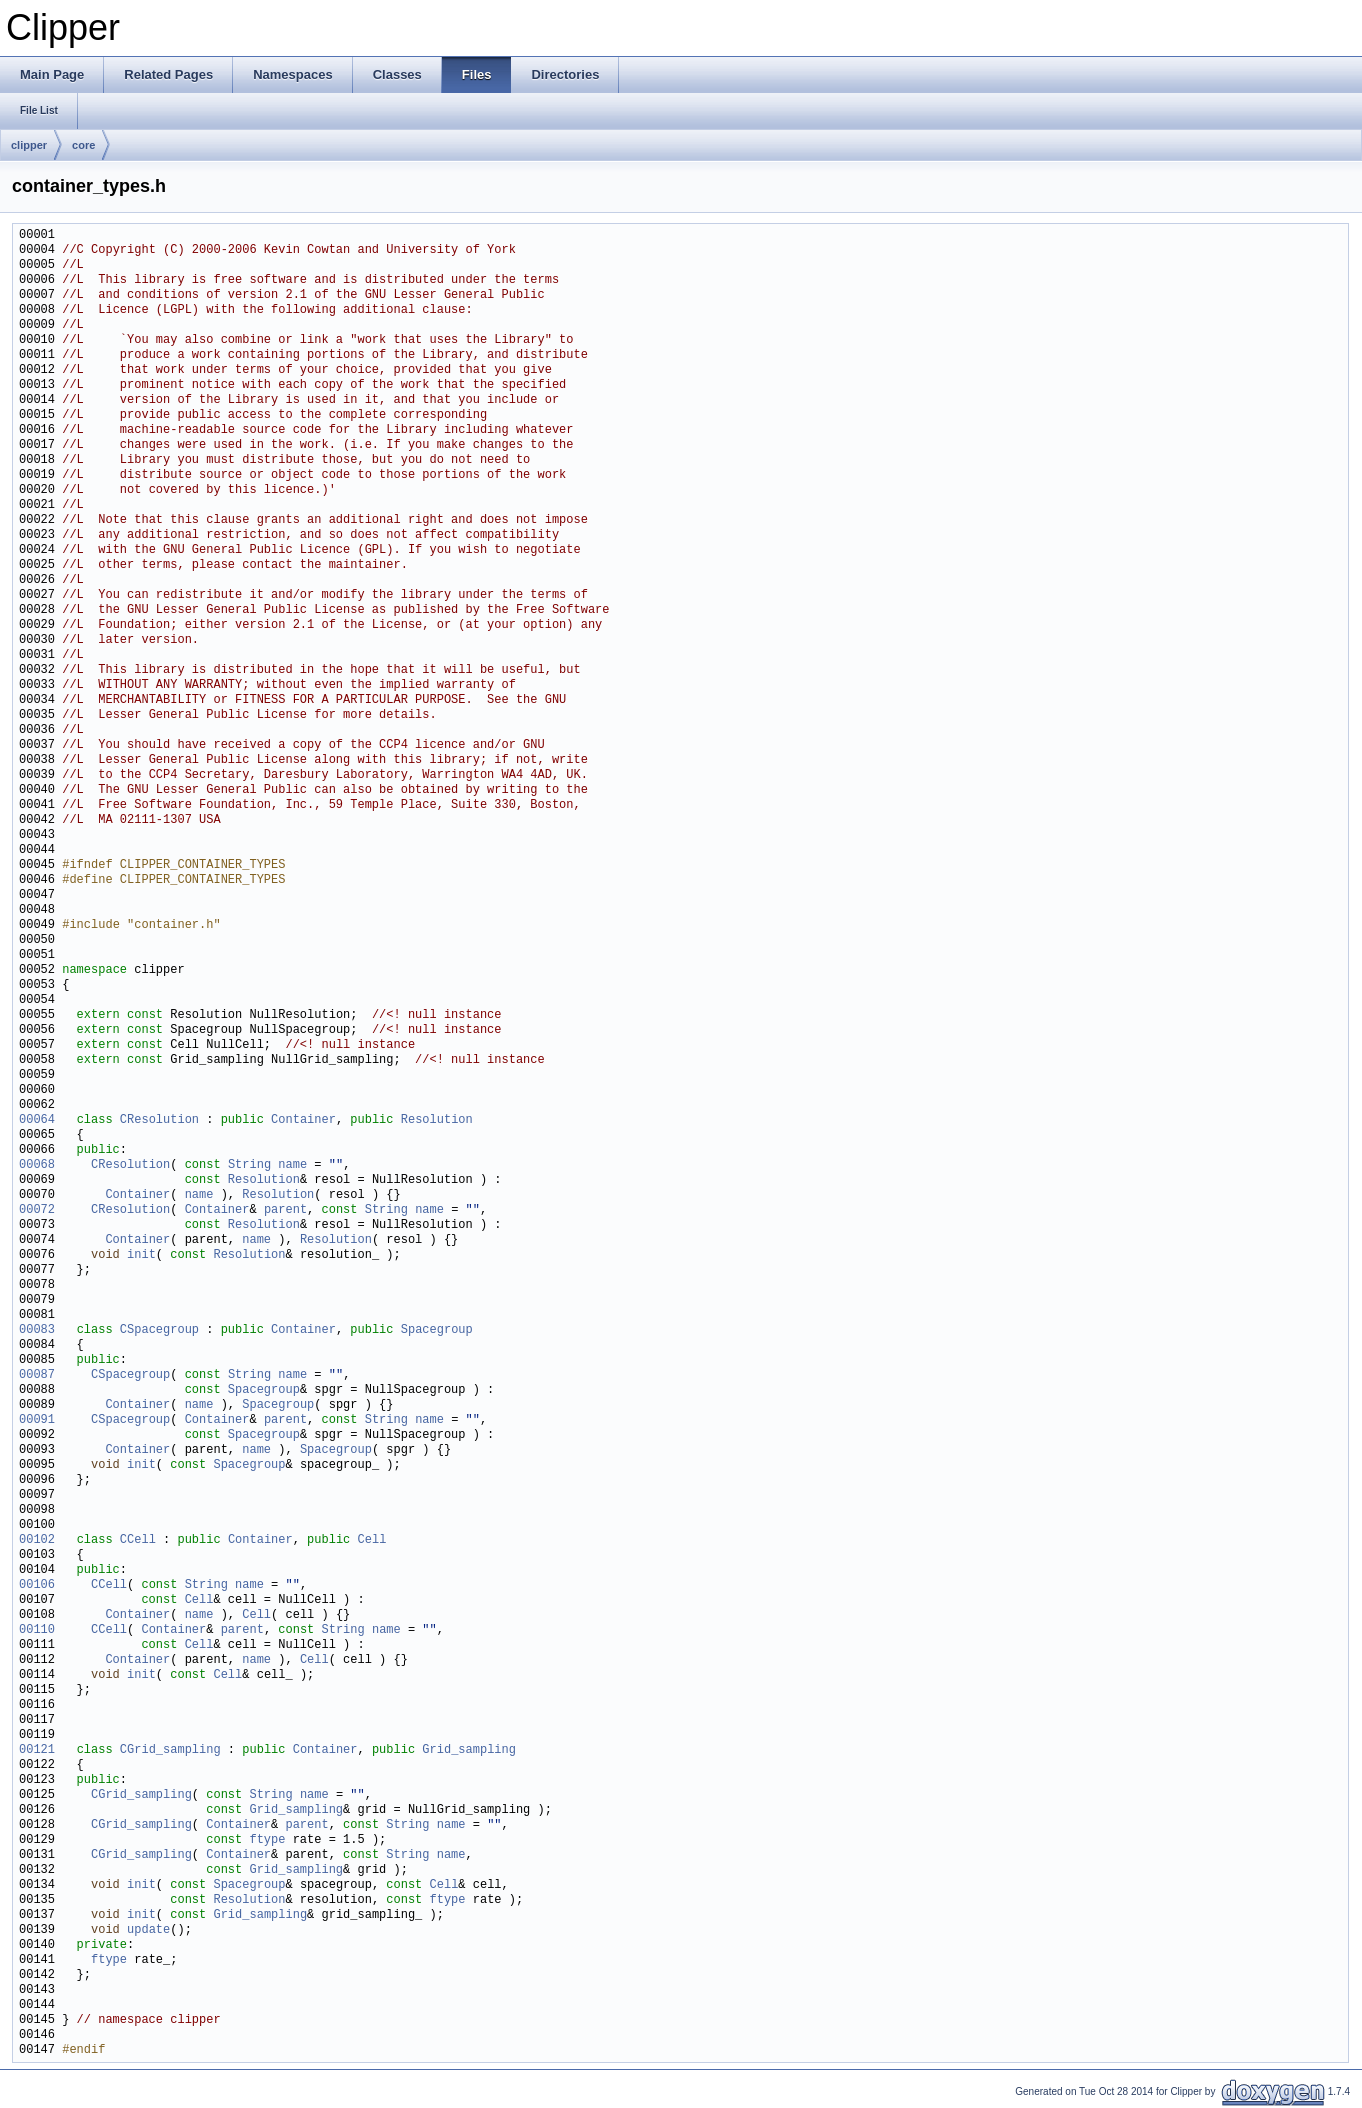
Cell (371, 1540)
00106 (37, 1585)
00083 (37, 1330)
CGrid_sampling (170, 1750)
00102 (37, 1540)
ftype (267, 1840)
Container (303, 1120)
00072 (37, 1210)
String (249, 1165)
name (292, 1165)
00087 (37, 1375)
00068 (37, 1165)
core (83, 145)
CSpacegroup (159, 1330)
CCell (138, 1540)
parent (285, 1210)
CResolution (159, 1120)
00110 (37, 1630)
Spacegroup (437, 1330)
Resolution (437, 1120)
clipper (29, 145)
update (148, 1930)
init (141, 1255)
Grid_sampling (469, 1750)
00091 (37, 1420)
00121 (37, 1750)
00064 (37, 1120)
